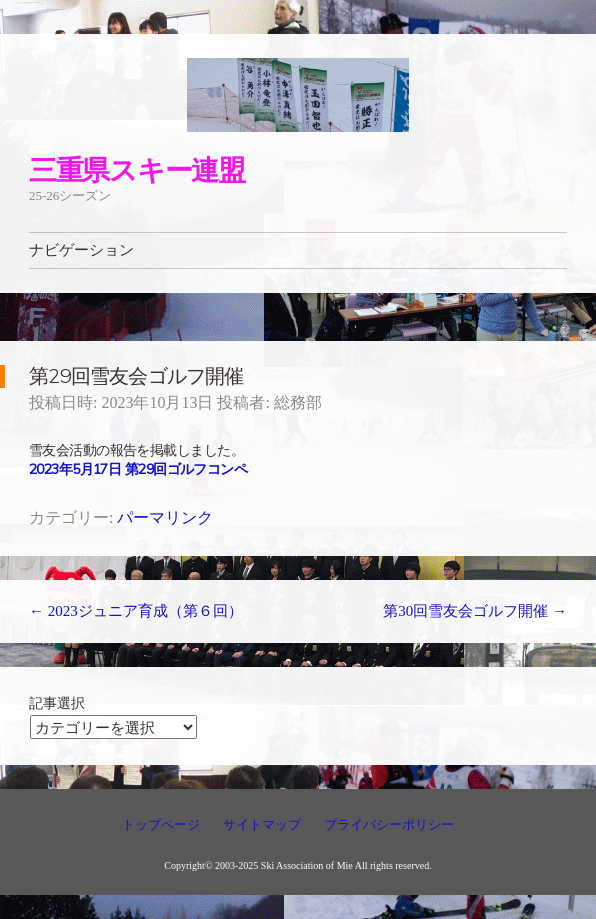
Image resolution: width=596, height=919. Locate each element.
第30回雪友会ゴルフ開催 (475, 611)
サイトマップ (262, 824)
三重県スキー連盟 (137, 169)
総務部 (298, 402)
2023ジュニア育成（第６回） (136, 611)
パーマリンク (165, 517)
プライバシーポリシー (389, 824)
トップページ (161, 824)
